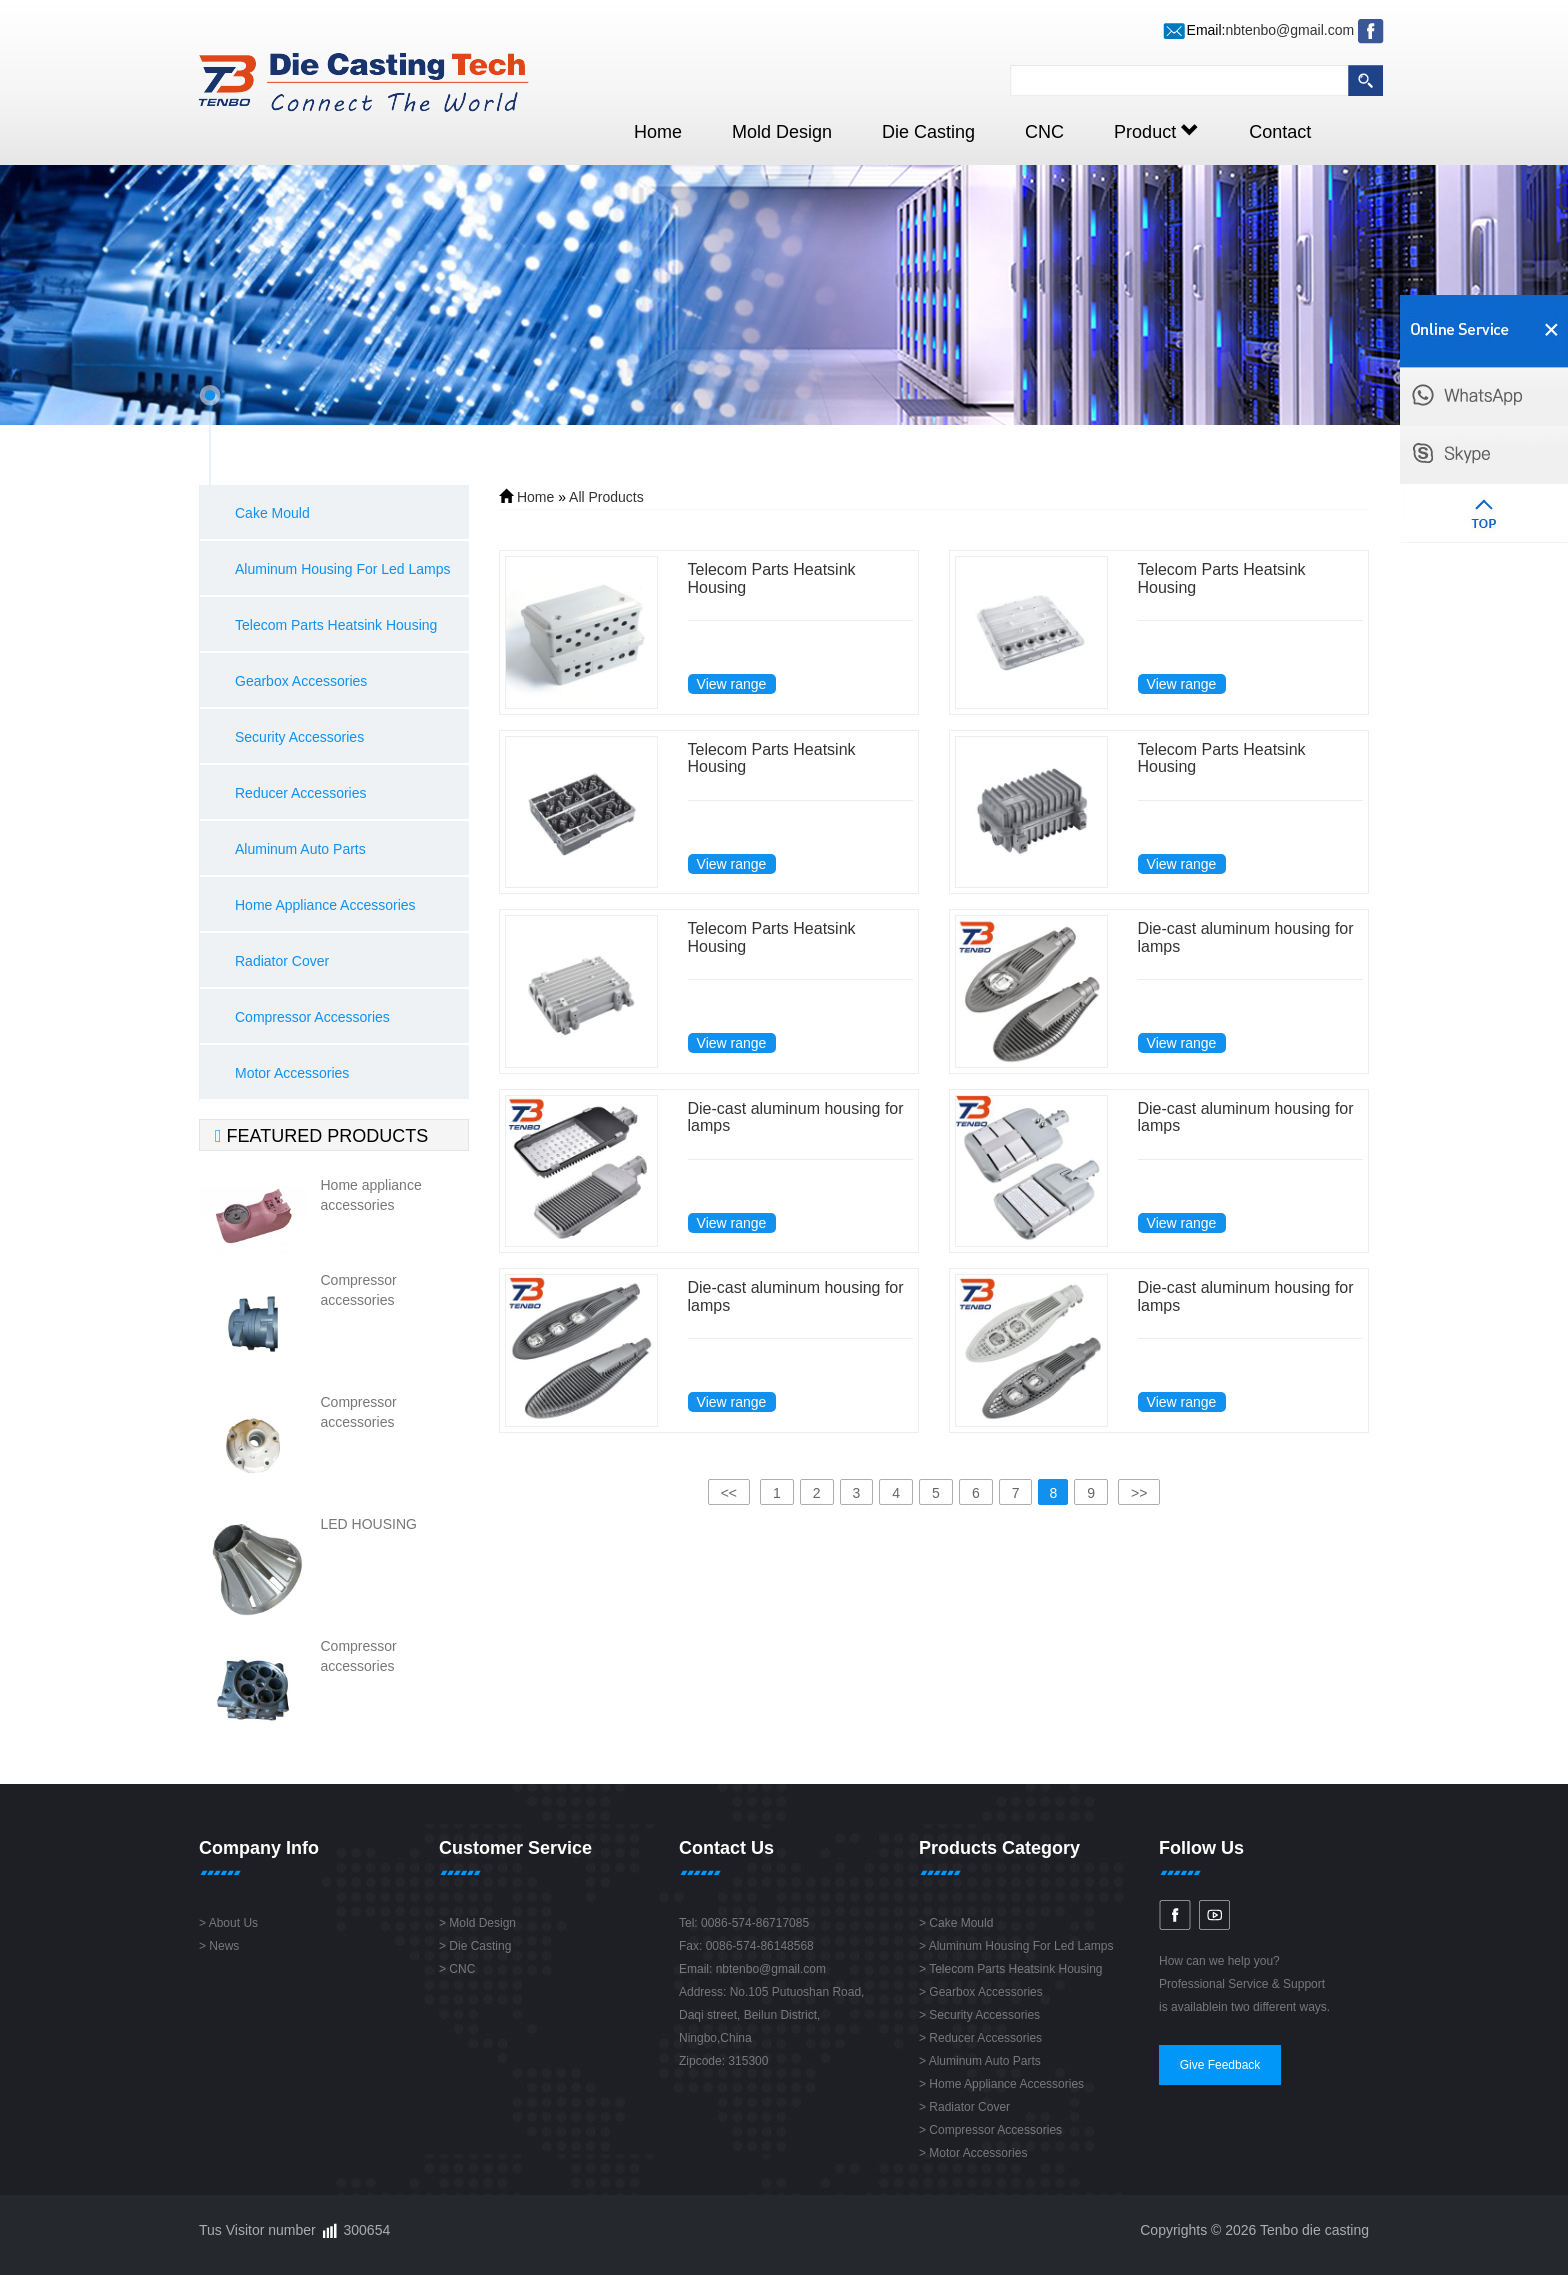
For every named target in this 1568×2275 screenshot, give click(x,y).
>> (1139, 1493)
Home (658, 132)
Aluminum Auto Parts (300, 849)
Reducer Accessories (301, 793)
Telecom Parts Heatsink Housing (336, 625)
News (224, 1946)
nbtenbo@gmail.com (1289, 30)
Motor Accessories (292, 1073)
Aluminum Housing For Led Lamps (343, 569)
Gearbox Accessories (301, 681)
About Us (233, 1923)
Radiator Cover (282, 961)
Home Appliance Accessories (325, 905)
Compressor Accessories (312, 1017)
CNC (1044, 132)
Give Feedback (1220, 2065)
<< (729, 1493)
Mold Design (782, 132)
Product (1156, 131)
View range (732, 684)
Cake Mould (272, 513)
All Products (606, 497)
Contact (1280, 132)
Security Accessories (299, 737)
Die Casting (928, 132)
